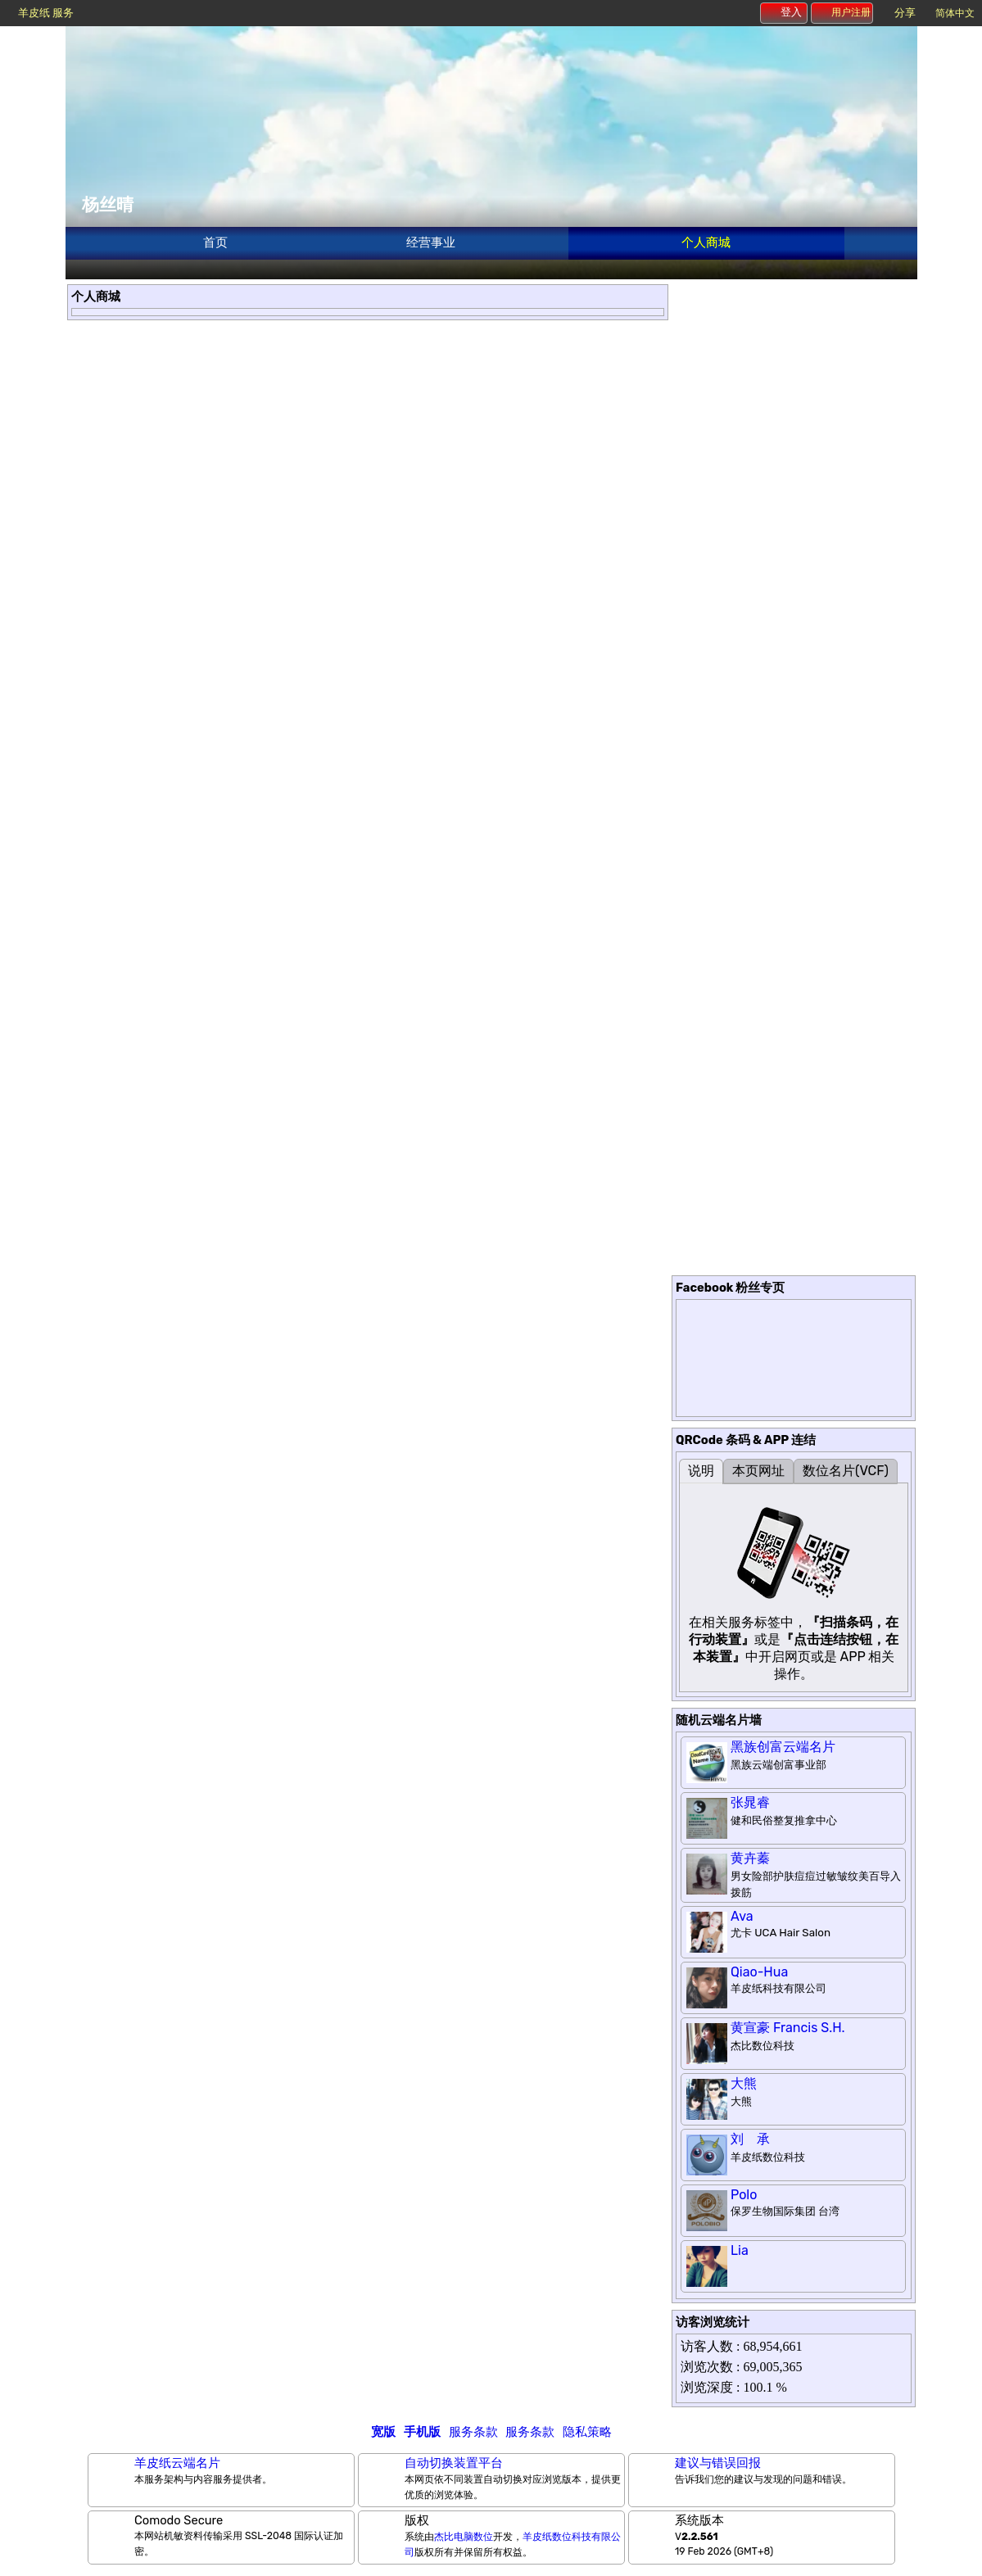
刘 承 (750, 2139)
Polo (744, 2195)
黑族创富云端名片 (783, 1746)
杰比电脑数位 (463, 2536)
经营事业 (430, 242)
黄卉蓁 (750, 1858)
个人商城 (706, 242)
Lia (740, 2250)
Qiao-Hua (759, 1972)
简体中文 (955, 13)
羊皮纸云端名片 (177, 2463)
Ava (742, 1916)
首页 (215, 242)
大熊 (744, 2083)
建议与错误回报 (718, 2463)
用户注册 (843, 12)
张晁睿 (750, 1802)
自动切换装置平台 (454, 2463)
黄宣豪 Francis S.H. (788, 2027)
